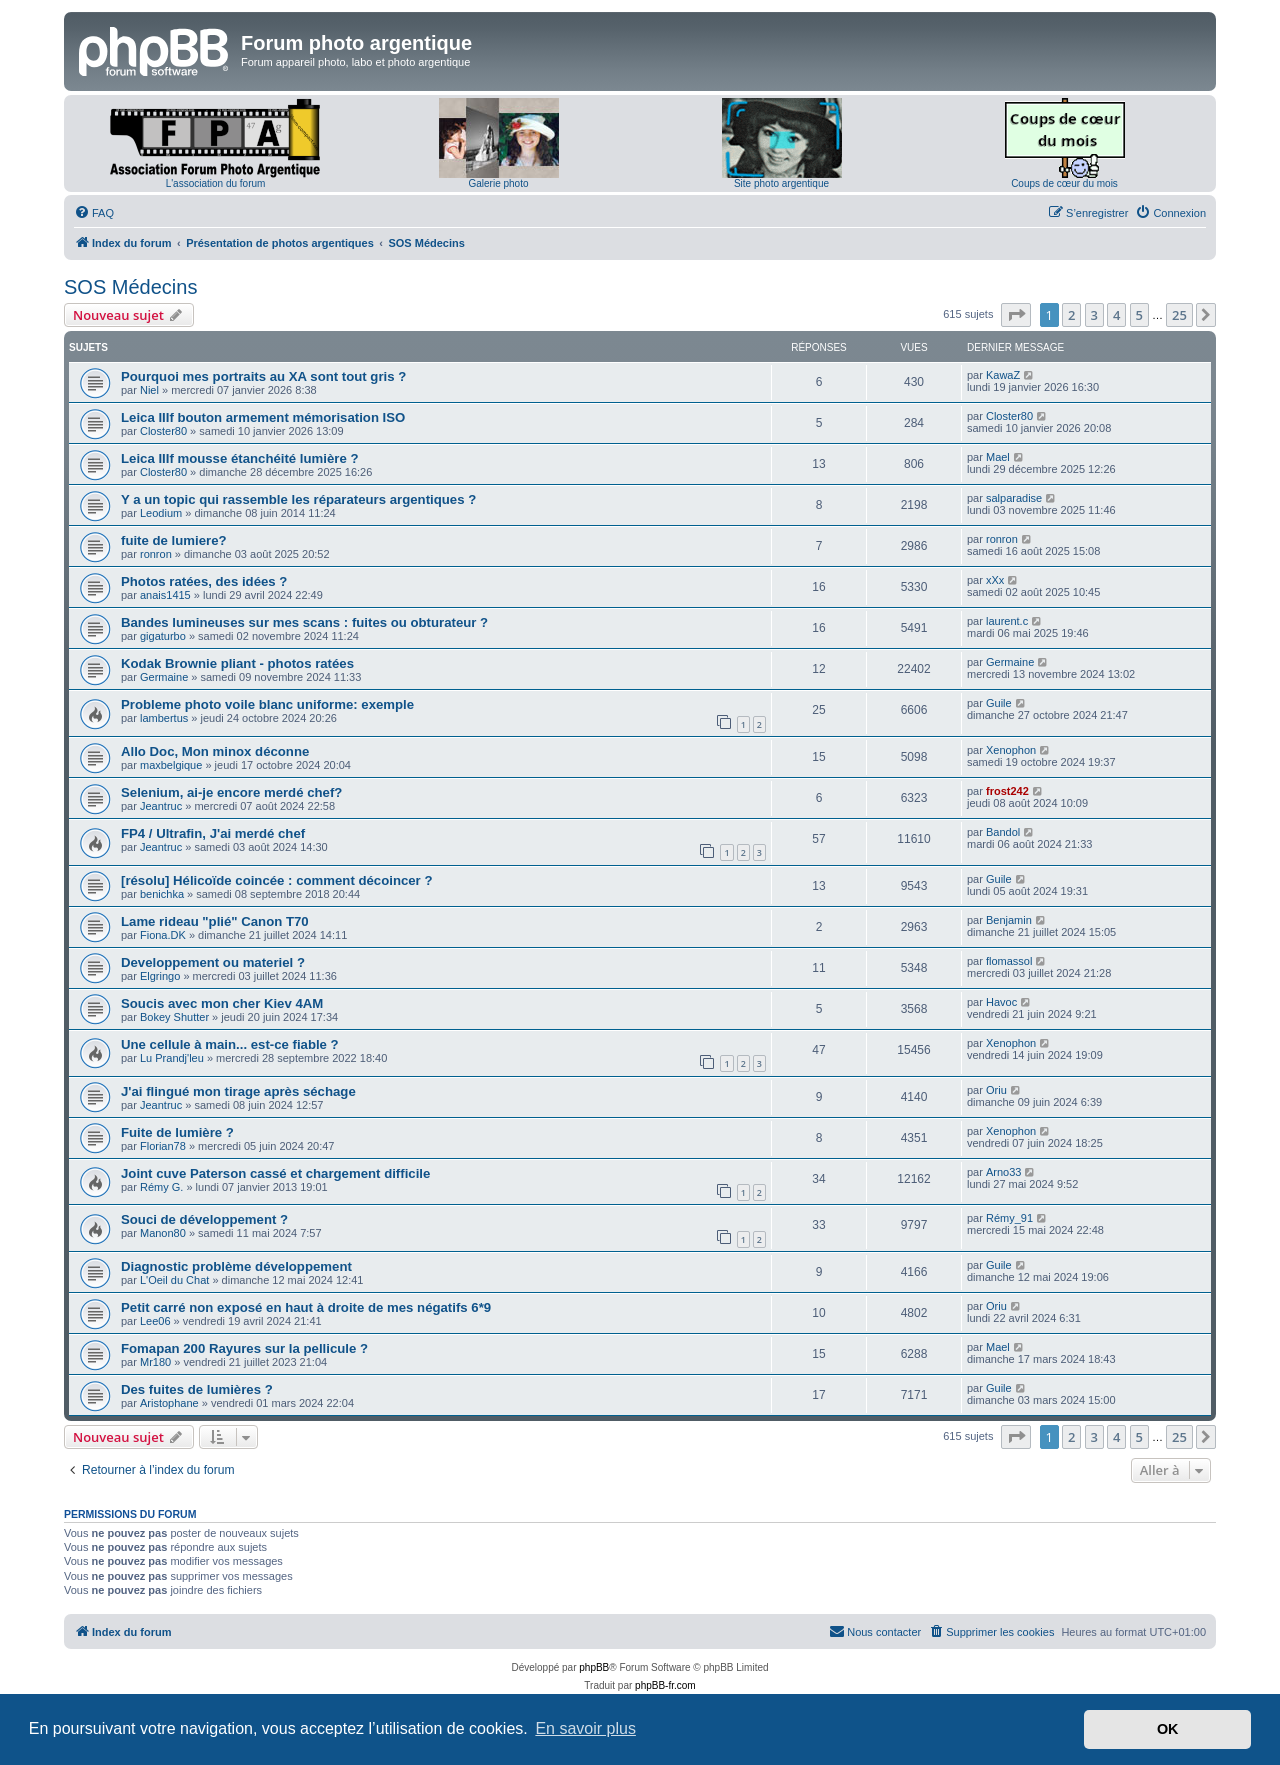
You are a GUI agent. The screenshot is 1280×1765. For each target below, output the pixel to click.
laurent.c (1007, 621)
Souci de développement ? (204, 1219)
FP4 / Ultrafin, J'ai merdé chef (213, 833)
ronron (156, 554)
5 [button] (1139, 315)
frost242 (1007, 791)
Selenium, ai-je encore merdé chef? (231, 792)
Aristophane (169, 1403)
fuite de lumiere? (174, 540)
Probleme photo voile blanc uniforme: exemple (267, 704)
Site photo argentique (781, 183)
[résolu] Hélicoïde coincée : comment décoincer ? (276, 880)
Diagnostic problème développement (236, 1266)
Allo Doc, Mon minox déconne (215, 751)
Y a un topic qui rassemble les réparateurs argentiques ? (298, 499)
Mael (998, 457)
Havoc (1001, 1002)
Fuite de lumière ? (177, 1132)
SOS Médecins (130, 287)
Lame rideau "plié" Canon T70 (215, 921)
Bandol (1003, 832)
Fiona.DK (163, 935)
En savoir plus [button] (585, 1728)
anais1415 (165, 595)
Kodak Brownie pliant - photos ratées (237, 663)
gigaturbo (163, 636)
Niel (149, 390)
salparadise (1014, 498)
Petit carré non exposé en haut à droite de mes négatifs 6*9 (306, 1307)
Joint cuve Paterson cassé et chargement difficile (275, 1173)
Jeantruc (161, 806)
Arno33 (1003, 1172)
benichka (162, 894)
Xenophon (1011, 750)
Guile (999, 703)
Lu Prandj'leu (172, 1058)
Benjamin (1009, 920)
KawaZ (1003, 375)
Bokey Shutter (174, 1017)
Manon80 (163, 1233)
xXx (995, 580)
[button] (1016, 315)
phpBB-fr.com (665, 1685)
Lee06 (155, 1321)
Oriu (996, 1090)
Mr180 (155, 1362)
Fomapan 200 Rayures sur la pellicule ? (244, 1348)
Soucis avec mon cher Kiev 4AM (222, 1003)
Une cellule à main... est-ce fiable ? (230, 1044)
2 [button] (1071, 315)
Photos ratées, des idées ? (204, 581)
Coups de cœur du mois (1064, 183)
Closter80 (163, 431)
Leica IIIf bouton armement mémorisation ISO (263, 417)
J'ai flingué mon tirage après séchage (238, 1091)
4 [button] (1116, 315)
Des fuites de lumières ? (197, 1389)
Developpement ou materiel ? (213, 962)
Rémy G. (161, 1187)
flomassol (1009, 961)
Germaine (164, 677)
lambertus (164, 718)
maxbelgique (171, 765)
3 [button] (1094, 315)
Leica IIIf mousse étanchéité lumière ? (239, 458)
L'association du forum (216, 183)
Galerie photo (498, 183)
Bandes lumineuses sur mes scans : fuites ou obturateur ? (304, 622)
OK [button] (1168, 1729)
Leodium (161, 513)
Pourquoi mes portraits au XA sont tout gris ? (263, 376)
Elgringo (160, 976)
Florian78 (163, 1146)
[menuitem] (94, 213)
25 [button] (1179, 315)
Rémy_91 (1009, 1218)
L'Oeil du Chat (174, 1280)
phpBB (594, 1667)
